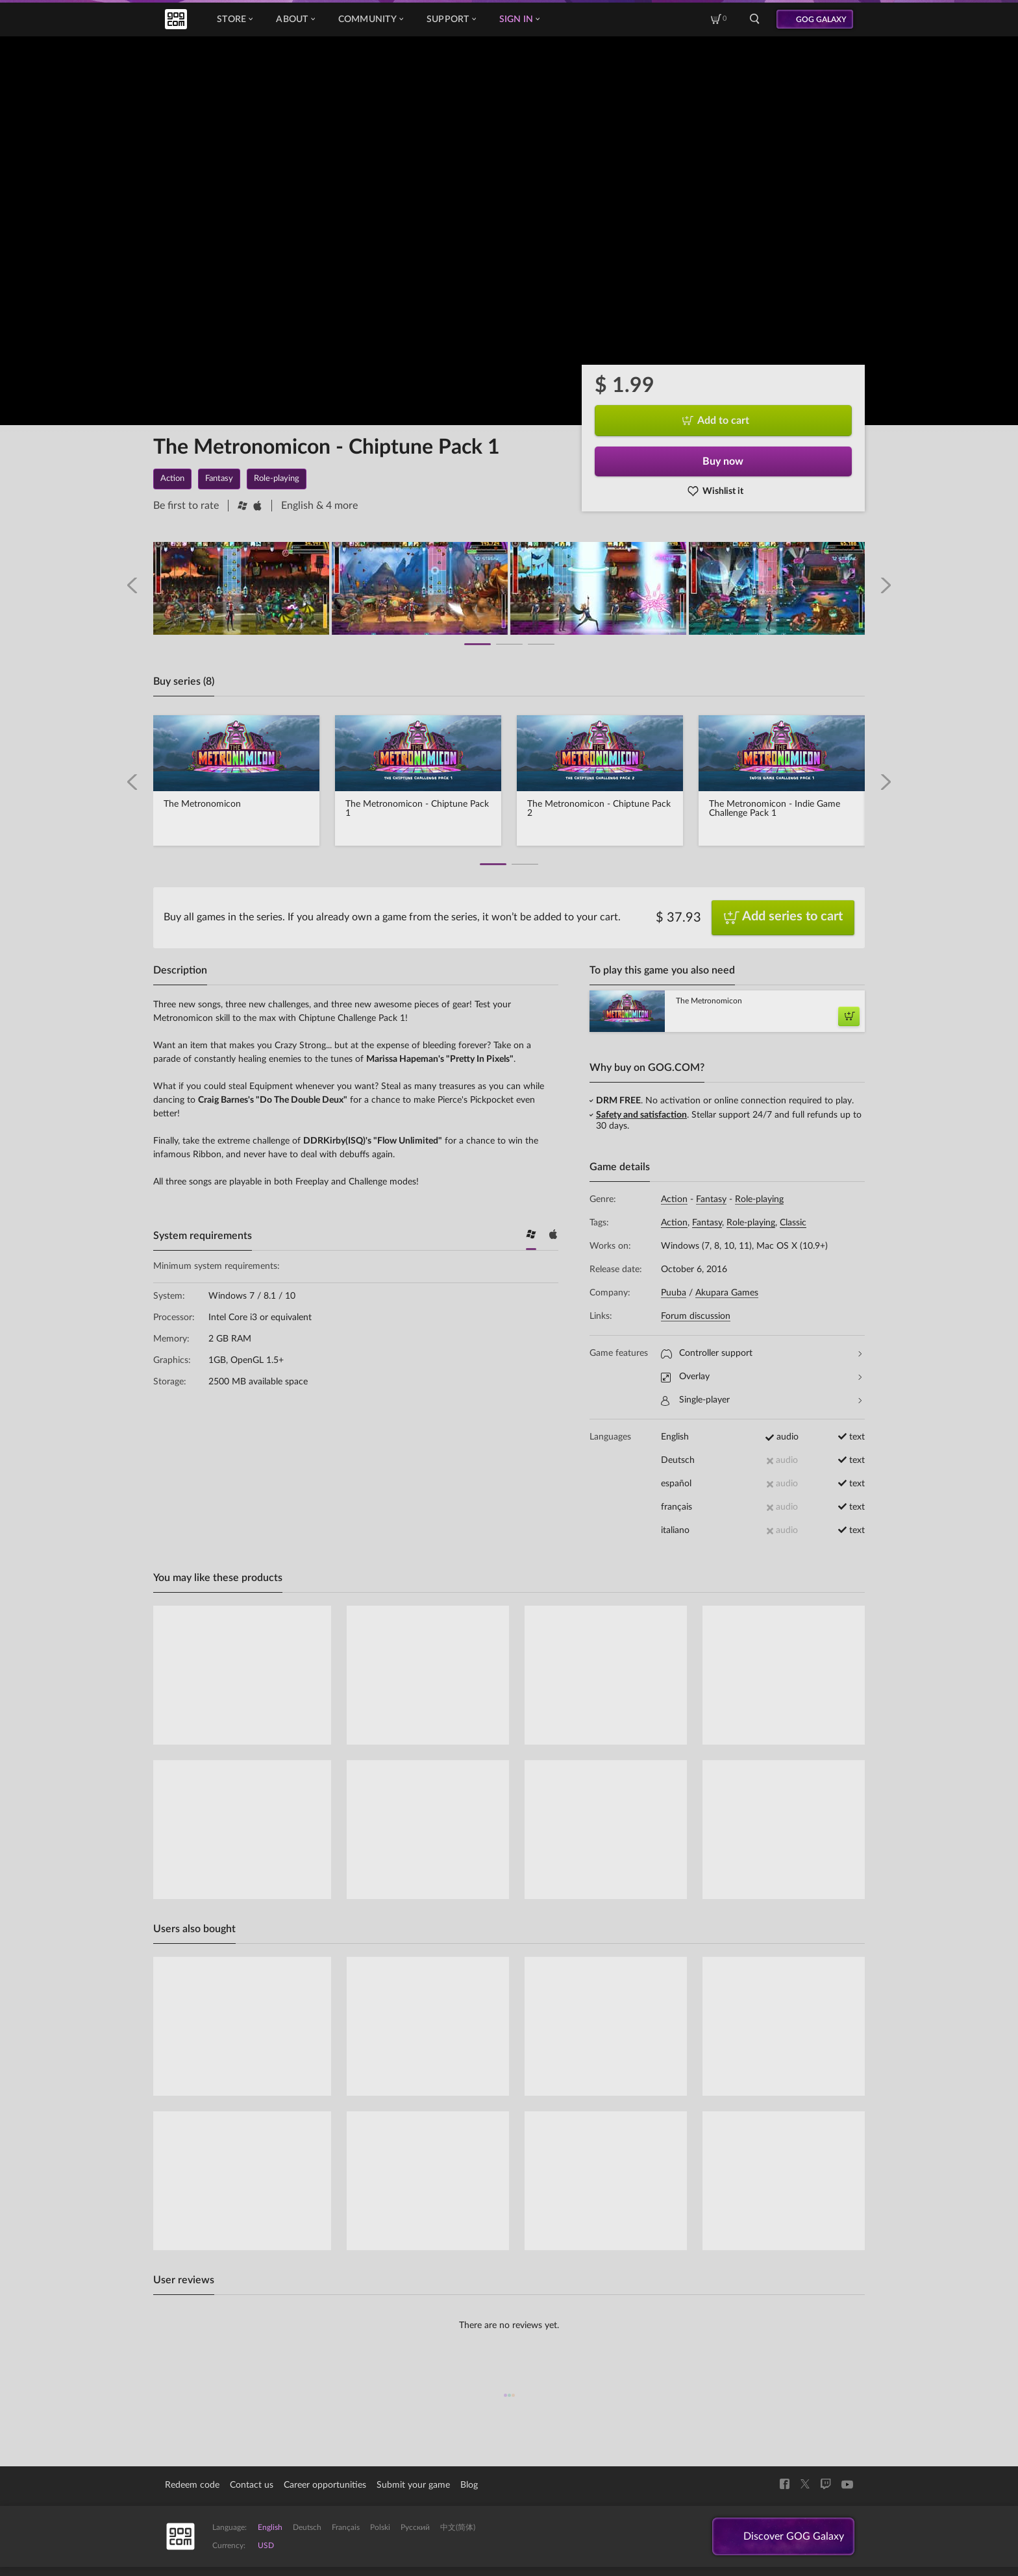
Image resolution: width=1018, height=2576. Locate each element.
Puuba (673, 1292)
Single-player (761, 1400)
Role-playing (759, 1199)
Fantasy (711, 1199)
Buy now (722, 461)
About (295, 19)
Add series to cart (783, 918)
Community (370, 19)
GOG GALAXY (821, 19)
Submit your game (413, 2485)
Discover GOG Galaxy (793, 2536)
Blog (469, 2485)
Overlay (761, 1377)
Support (451, 19)
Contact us (251, 2485)
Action (674, 1199)
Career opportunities (325, 2485)
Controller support (761, 1353)
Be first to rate (186, 505)
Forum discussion (695, 1316)
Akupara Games (726, 1292)
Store (235, 19)
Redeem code (192, 2485)
